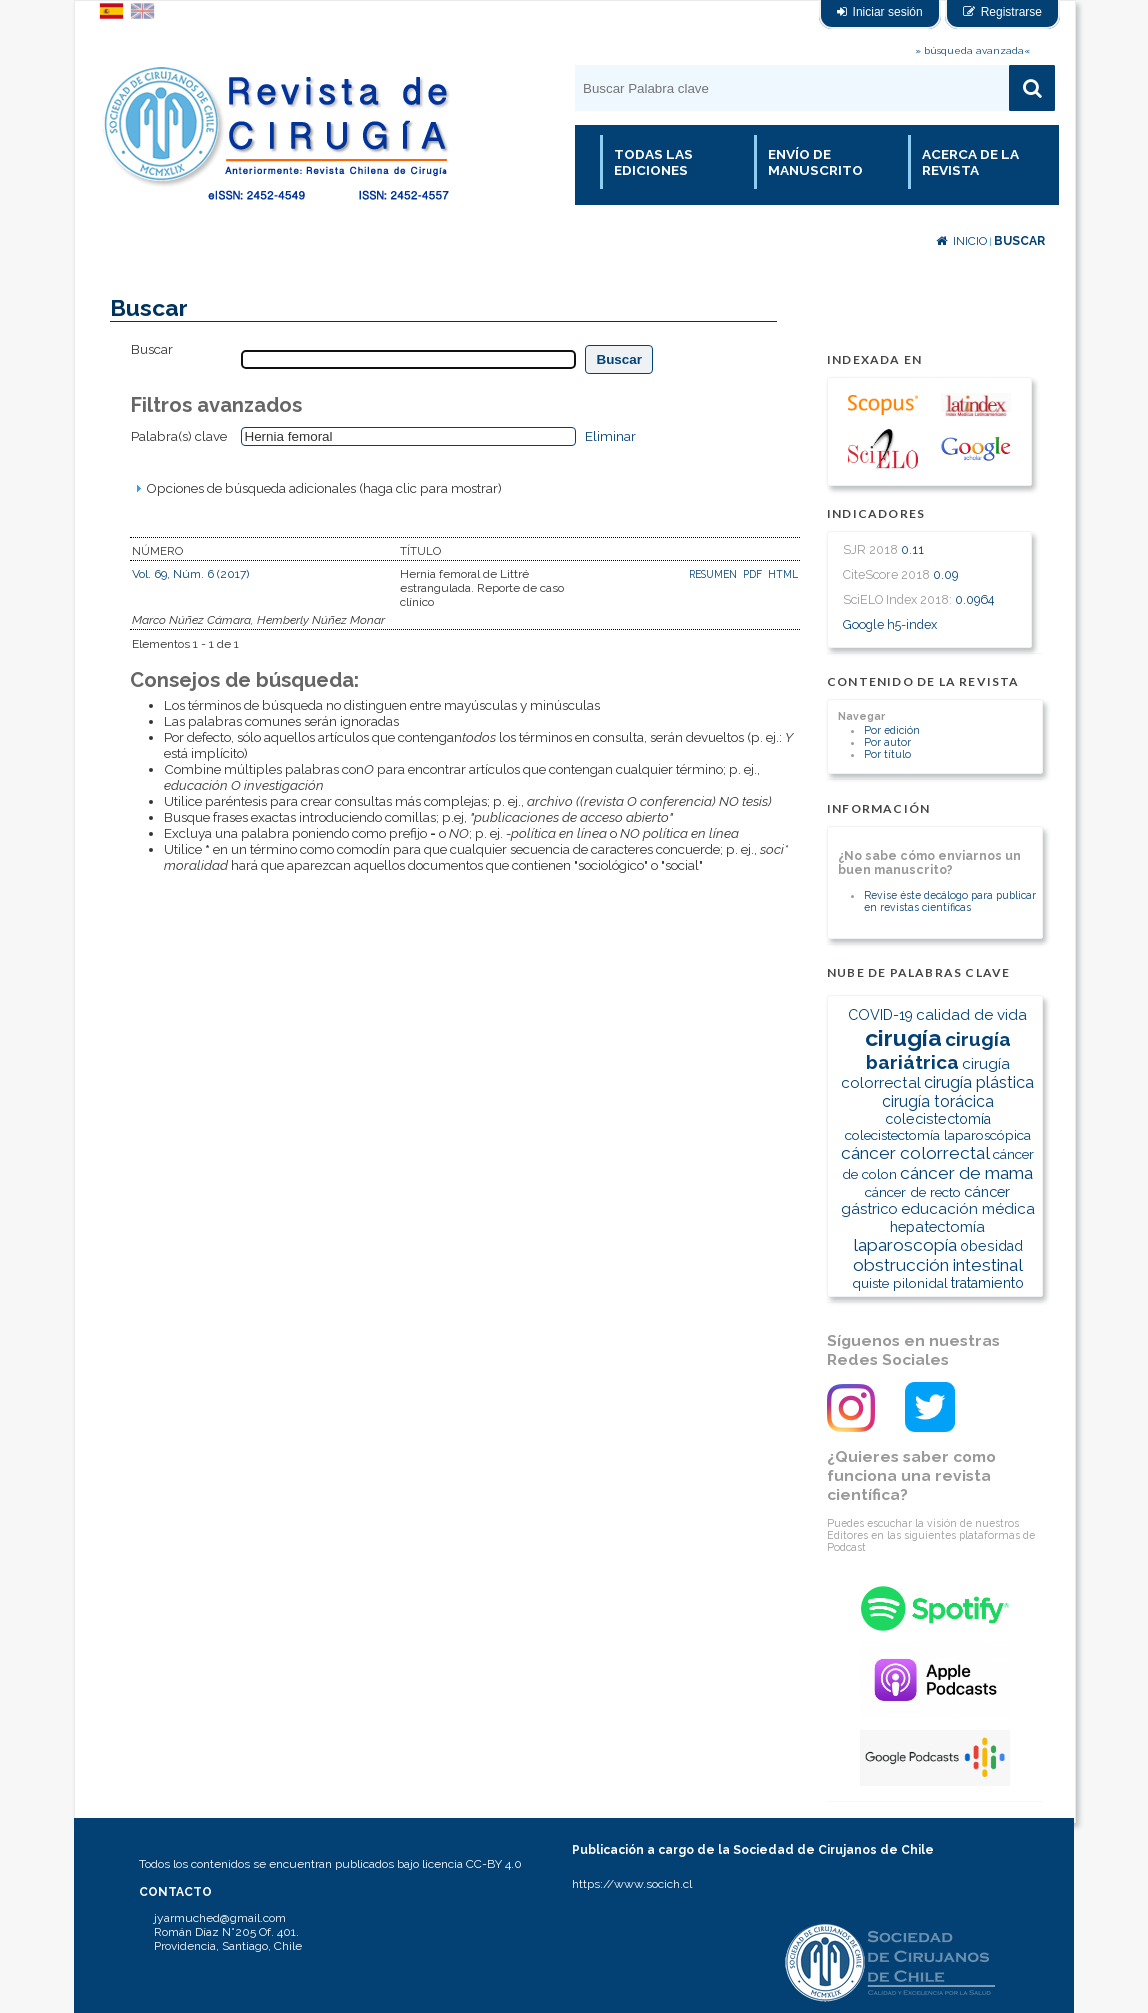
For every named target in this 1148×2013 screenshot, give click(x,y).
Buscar (1019, 241)
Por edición (892, 730)
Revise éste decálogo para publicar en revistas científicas (950, 901)
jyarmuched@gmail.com (220, 1918)
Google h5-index (890, 624)
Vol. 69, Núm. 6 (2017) (190, 574)
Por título (887, 754)
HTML (783, 574)
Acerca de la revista (970, 162)
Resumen (714, 574)
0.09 (945, 574)
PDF (752, 574)
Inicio (961, 241)
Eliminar (610, 436)
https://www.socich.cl (632, 1884)
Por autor (887, 742)
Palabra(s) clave (179, 436)
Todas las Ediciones (653, 162)
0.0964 (974, 599)
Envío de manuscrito (815, 162)
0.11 (912, 549)
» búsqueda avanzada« (972, 50)
